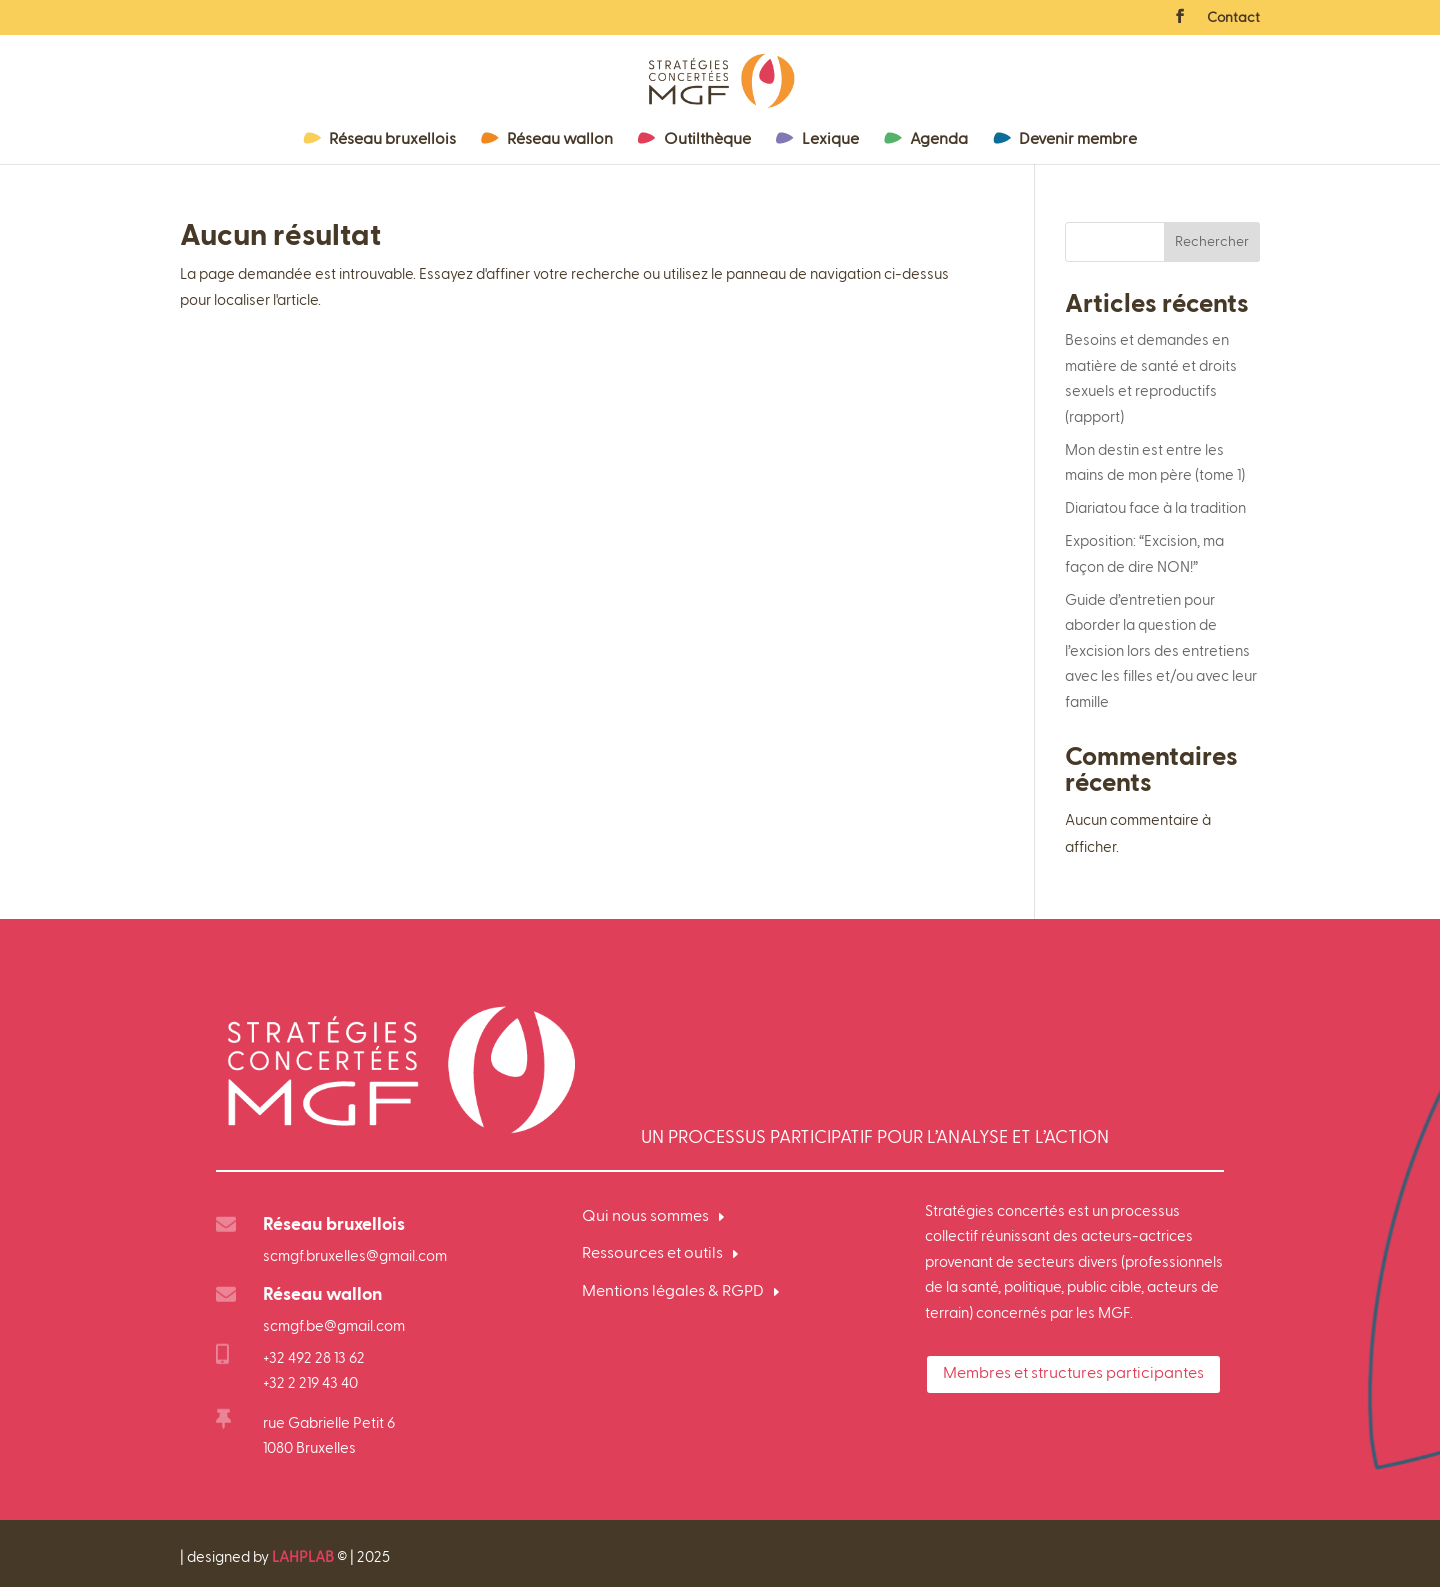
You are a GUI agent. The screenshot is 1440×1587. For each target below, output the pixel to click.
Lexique (830, 140)
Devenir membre (1078, 140)
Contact (1233, 18)
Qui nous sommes (645, 1217)
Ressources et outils (652, 1254)
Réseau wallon (560, 140)
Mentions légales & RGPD (673, 1292)
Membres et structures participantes (1073, 1374)
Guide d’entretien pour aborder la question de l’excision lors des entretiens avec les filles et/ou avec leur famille (1161, 651)
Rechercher (1212, 242)
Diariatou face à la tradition (1155, 508)
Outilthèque (707, 140)
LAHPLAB (303, 1557)
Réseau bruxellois (392, 140)
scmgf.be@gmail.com (334, 1326)
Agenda (939, 140)
